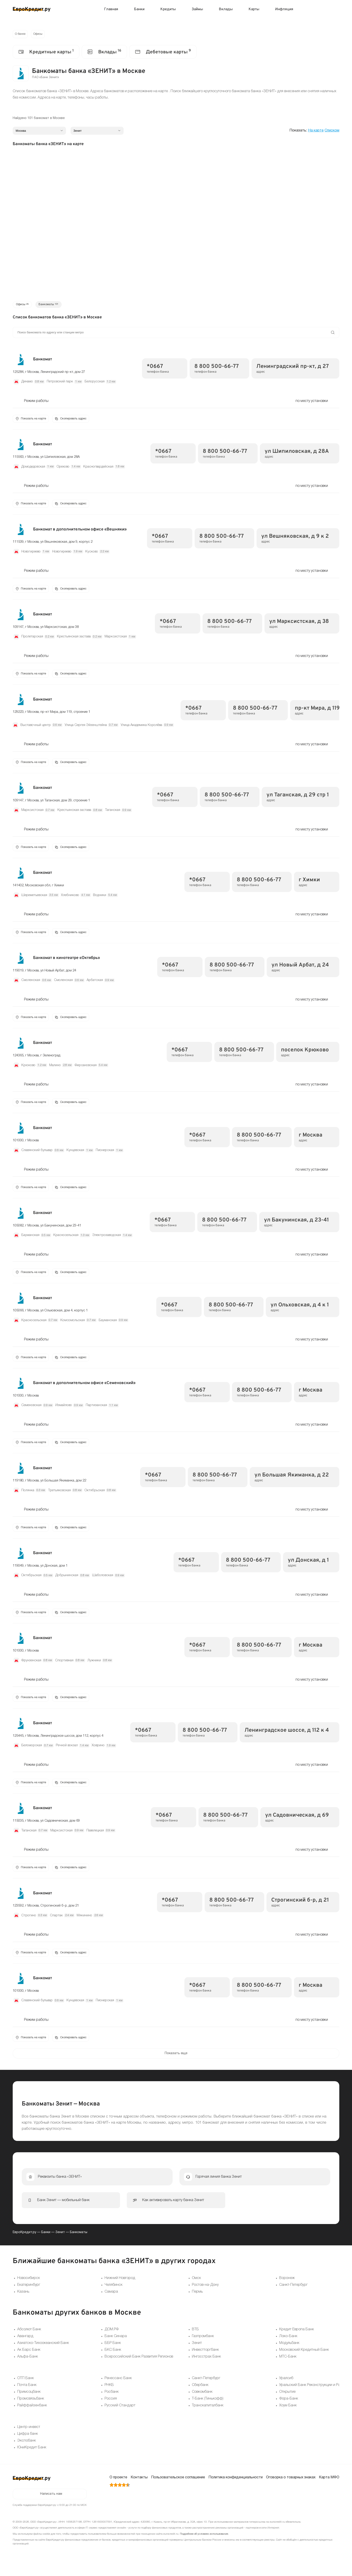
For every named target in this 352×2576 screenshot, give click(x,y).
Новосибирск (28, 2289)
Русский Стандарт (120, 2416)
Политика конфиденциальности (235, 2488)
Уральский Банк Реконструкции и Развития (315, 2396)
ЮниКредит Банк (31, 2458)
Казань (23, 2302)
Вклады (226, 9)
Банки (139, 9)
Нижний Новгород (120, 2289)
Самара (111, 2302)
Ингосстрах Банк (206, 2367)
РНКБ (109, 2396)
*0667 (155, 368)
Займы (197, 9)
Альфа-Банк (27, 2367)
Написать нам (51, 2505)
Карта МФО (329, 2488)
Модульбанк (289, 2354)
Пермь (197, 2302)
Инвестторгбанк (205, 2361)
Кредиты (168, 9)
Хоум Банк (288, 2416)
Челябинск (113, 2296)
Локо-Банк (288, 2347)
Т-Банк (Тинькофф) (207, 2409)
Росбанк (112, 2403)
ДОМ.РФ (112, 2340)
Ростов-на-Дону (205, 2296)
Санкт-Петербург (293, 2296)
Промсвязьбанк (30, 2409)
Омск (196, 2289)
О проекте (118, 2488)
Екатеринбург (28, 2296)
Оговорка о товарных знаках (290, 2488)
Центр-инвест (28, 2438)
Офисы (40, 34)
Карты (254, 9)
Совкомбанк (202, 2403)
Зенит (60, 2243)
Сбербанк (200, 2396)
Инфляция (284, 9)
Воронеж (287, 2289)
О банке (21, 34)
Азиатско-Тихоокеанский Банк (43, 2354)
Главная (111, 9)
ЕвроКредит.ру (24, 2243)
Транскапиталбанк (207, 2416)
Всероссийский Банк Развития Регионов (139, 2367)
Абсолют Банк (29, 2340)
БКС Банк (113, 2361)
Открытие (287, 2403)
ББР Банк (113, 2354)
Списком (332, 131)
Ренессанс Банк (118, 2389)
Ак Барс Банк (28, 2361)
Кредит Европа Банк (296, 2340)
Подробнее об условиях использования (204, 2546)
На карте (316, 131)
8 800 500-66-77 (216, 368)
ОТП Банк (25, 2389)
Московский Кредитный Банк (304, 2361)
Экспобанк (26, 2451)
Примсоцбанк (29, 2403)
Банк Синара (116, 2347)
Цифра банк (27, 2445)
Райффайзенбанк (32, 2416)
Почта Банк (27, 2396)
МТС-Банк (287, 2367)
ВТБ (195, 2340)
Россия (111, 2409)
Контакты (139, 2488)
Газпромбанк (203, 2347)
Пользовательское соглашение (178, 2488)
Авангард (25, 2347)
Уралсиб (286, 2389)
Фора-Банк (288, 2409)
